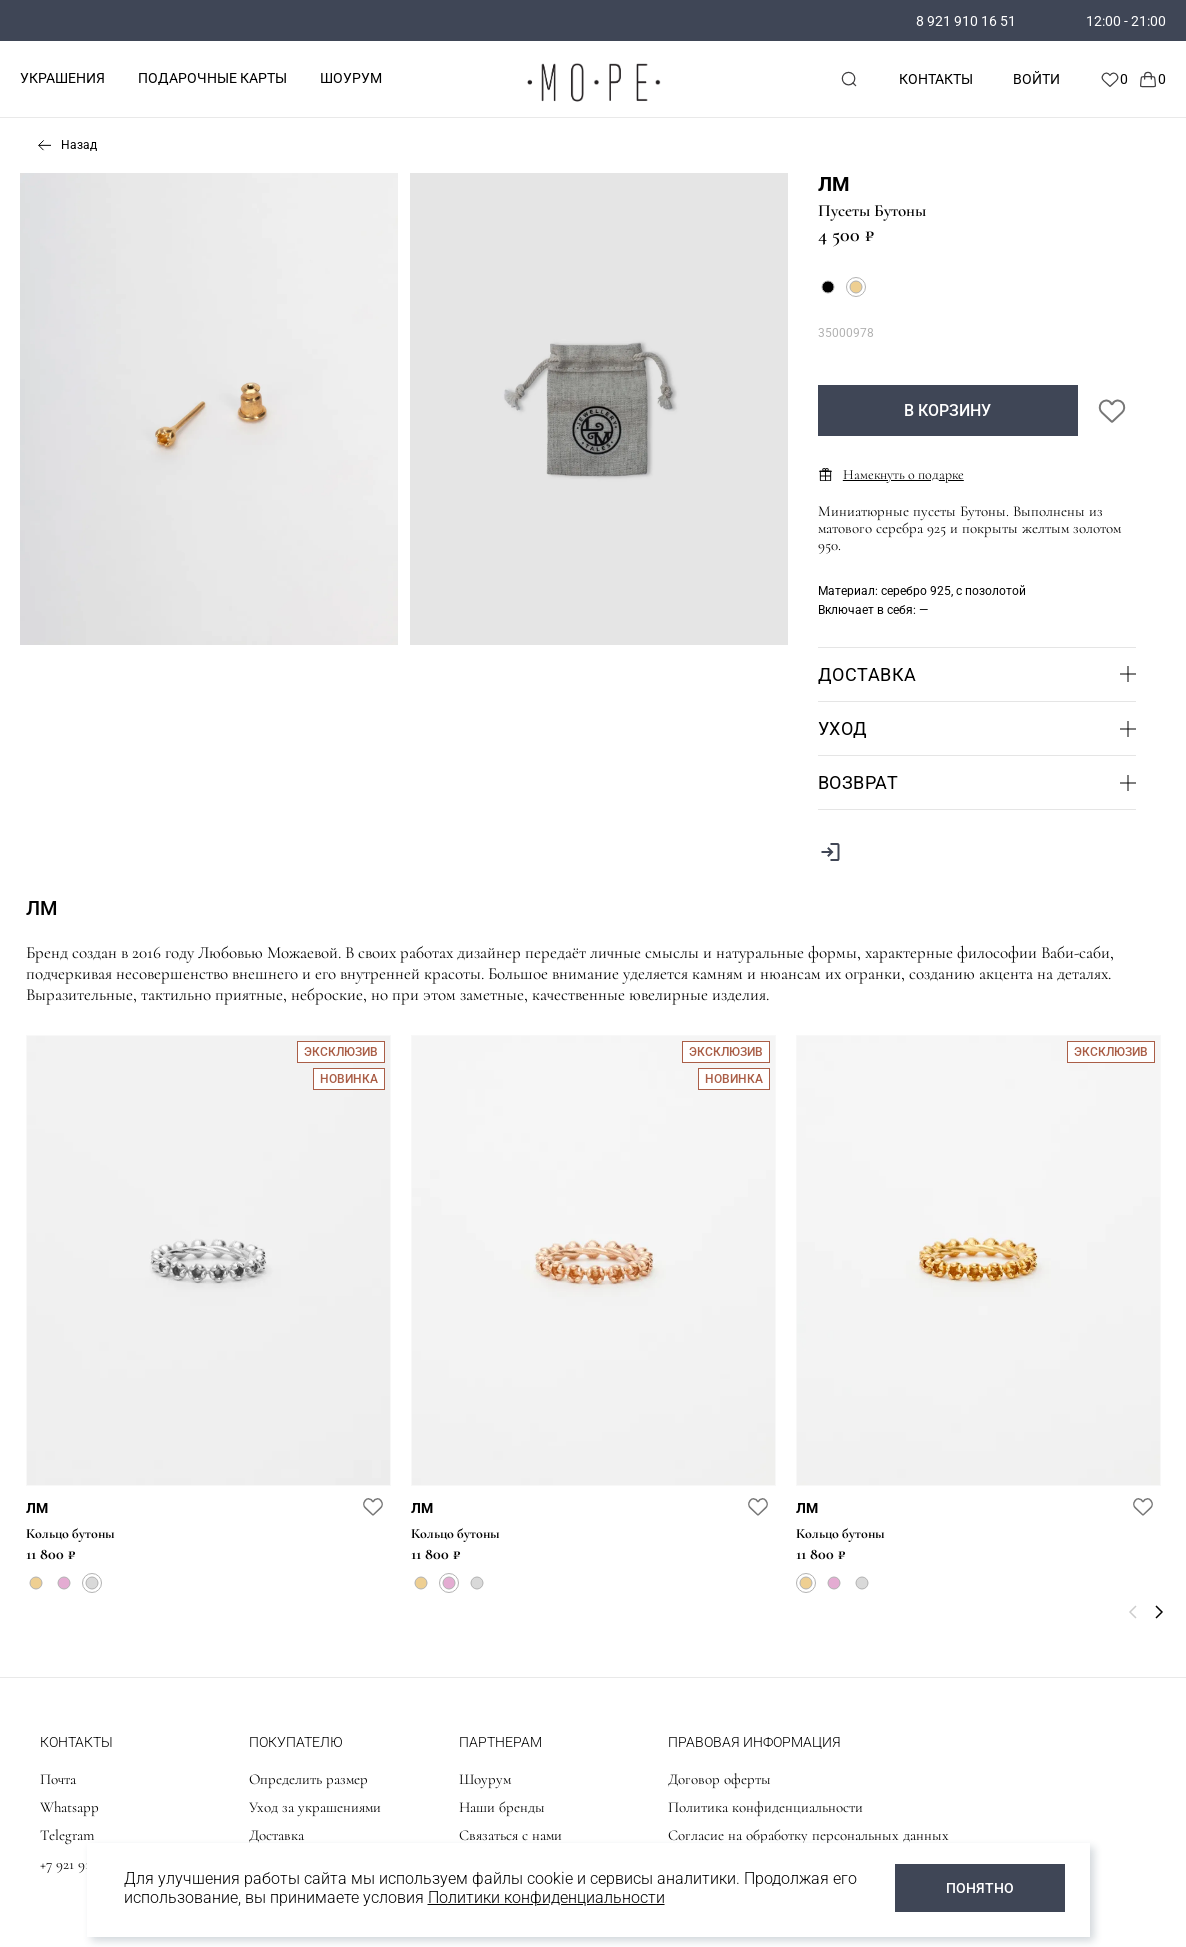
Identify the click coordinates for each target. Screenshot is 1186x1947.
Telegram (67, 1835)
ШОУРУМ (351, 78)
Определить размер (308, 1779)
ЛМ (834, 184)
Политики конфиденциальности (546, 1897)
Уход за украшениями (315, 1807)
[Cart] (1152, 79)
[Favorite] (1114, 79)
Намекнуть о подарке (891, 474)
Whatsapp (69, 1807)
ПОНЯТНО (980, 1888)
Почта (58, 1779)
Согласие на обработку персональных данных (808, 1835)
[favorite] (373, 1506)
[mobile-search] (849, 79)
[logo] (593, 105)
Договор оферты (719, 1779)
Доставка (276, 1835)
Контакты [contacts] (936, 79)
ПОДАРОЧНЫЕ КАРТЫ (212, 78)
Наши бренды (502, 1807)
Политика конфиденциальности (765, 1807)
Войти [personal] (1036, 79)
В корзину (947, 410)
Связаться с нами (510, 1835)
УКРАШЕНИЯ (62, 78)
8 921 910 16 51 (966, 21)
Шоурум (485, 1779)
